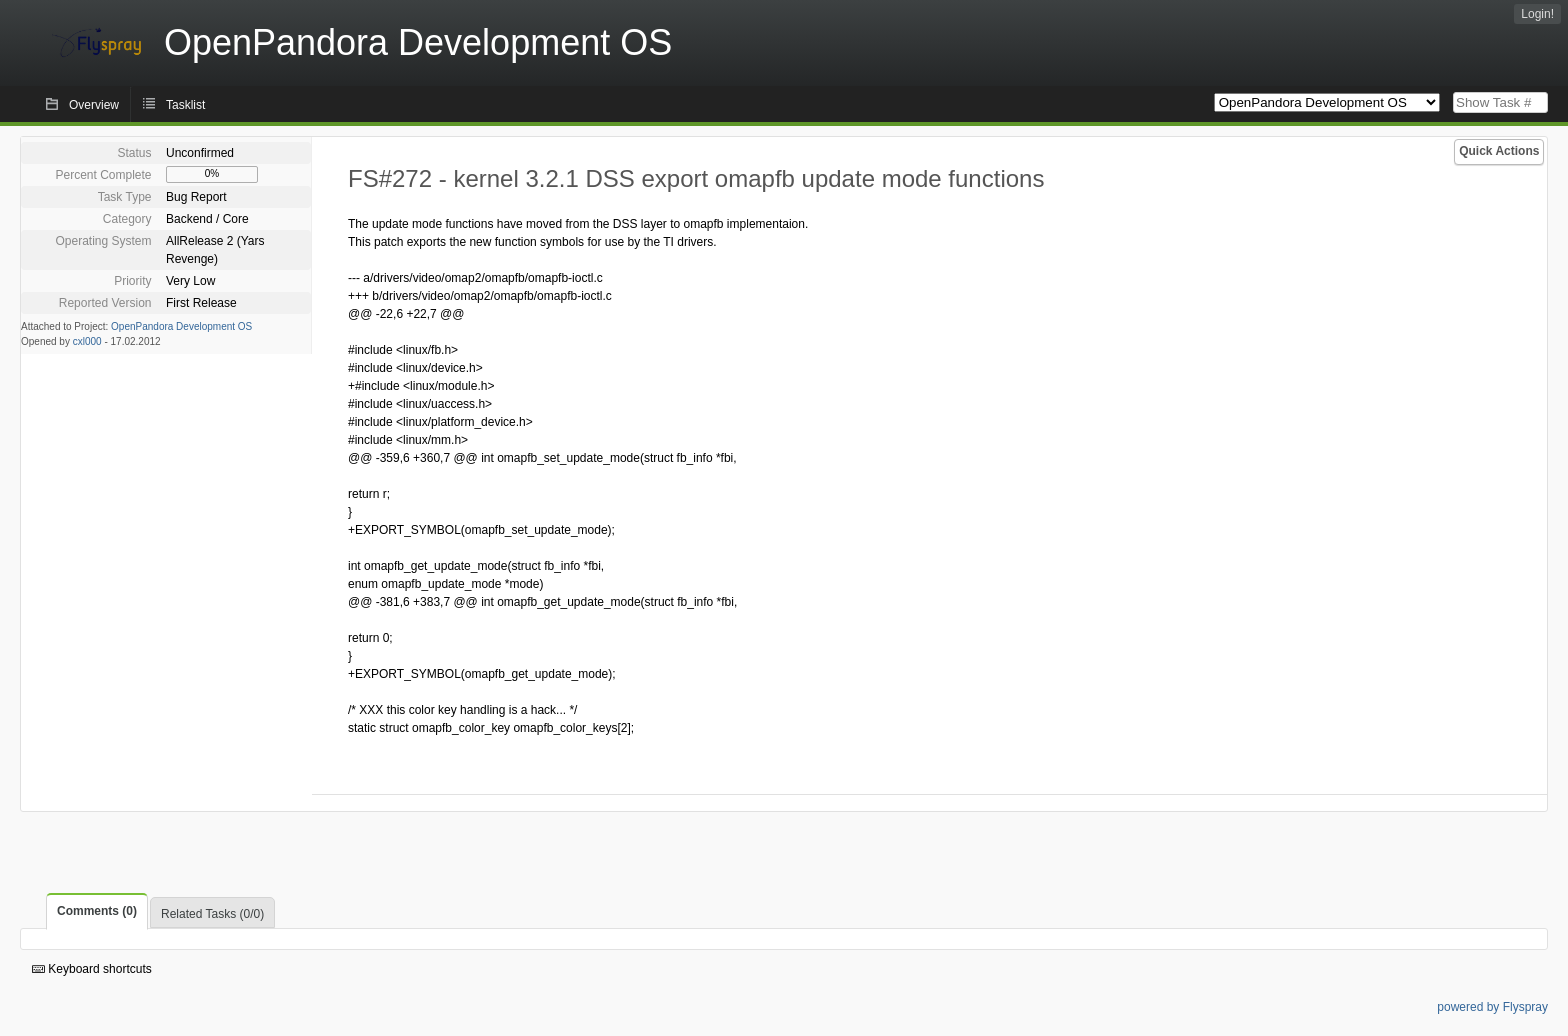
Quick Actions (1499, 151)
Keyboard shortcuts (92, 969)
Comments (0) (97, 911)
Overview (94, 105)
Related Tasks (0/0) (212, 914)
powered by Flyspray (1492, 1007)
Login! (1537, 14)
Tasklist (185, 105)
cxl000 (87, 341)
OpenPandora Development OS (181, 326)
